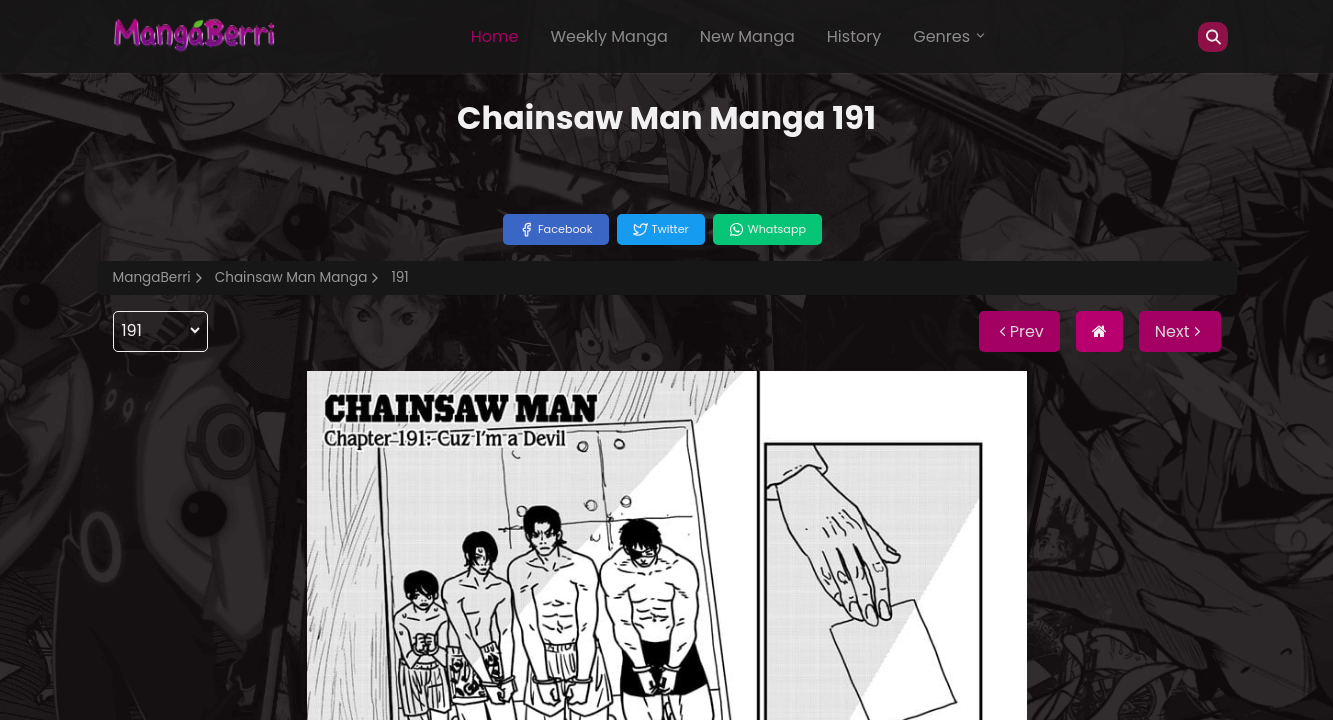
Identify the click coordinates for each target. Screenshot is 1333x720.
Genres (950, 36)
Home (495, 36)
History (854, 36)
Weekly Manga (608, 36)
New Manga (747, 36)
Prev (1019, 331)
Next (1180, 331)
